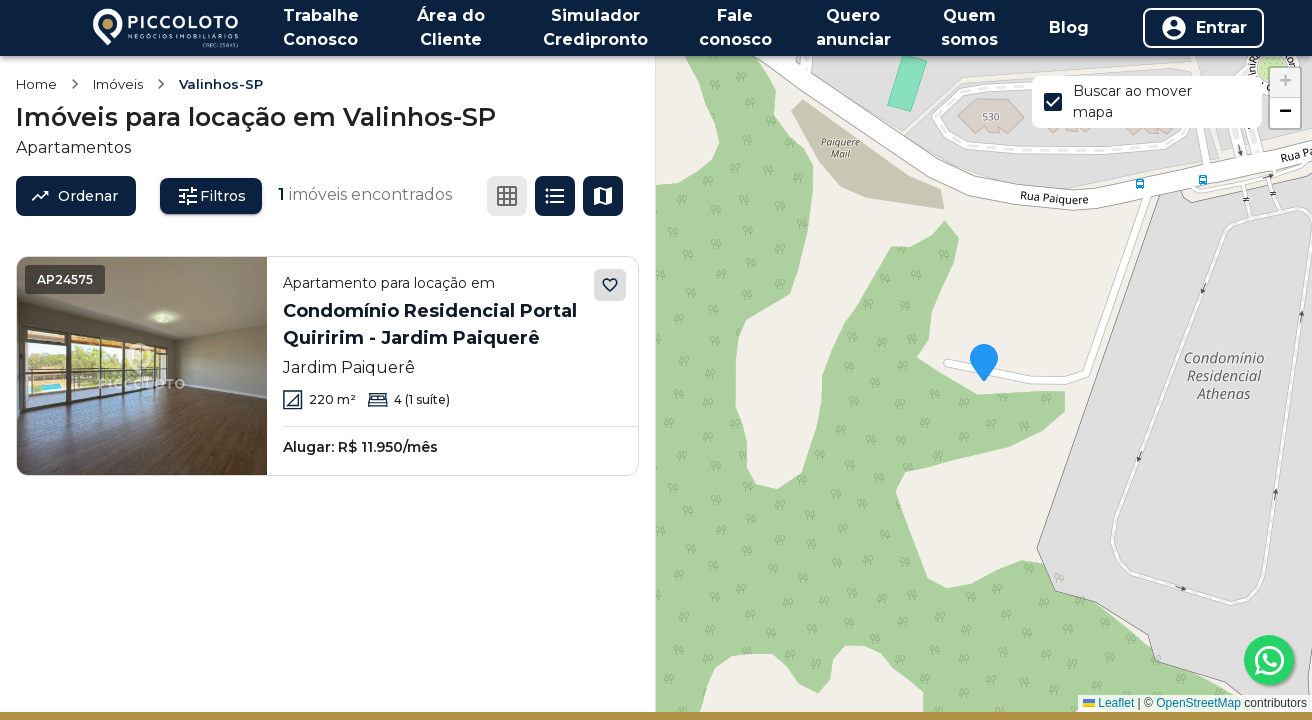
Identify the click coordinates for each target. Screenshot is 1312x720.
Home (36, 84)
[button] (984, 364)
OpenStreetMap (1198, 703)
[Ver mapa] (603, 196)
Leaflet (1108, 703)
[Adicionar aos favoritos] (610, 285)
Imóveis (118, 84)
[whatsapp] (1269, 660)
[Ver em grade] (507, 196)
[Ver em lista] (555, 196)
